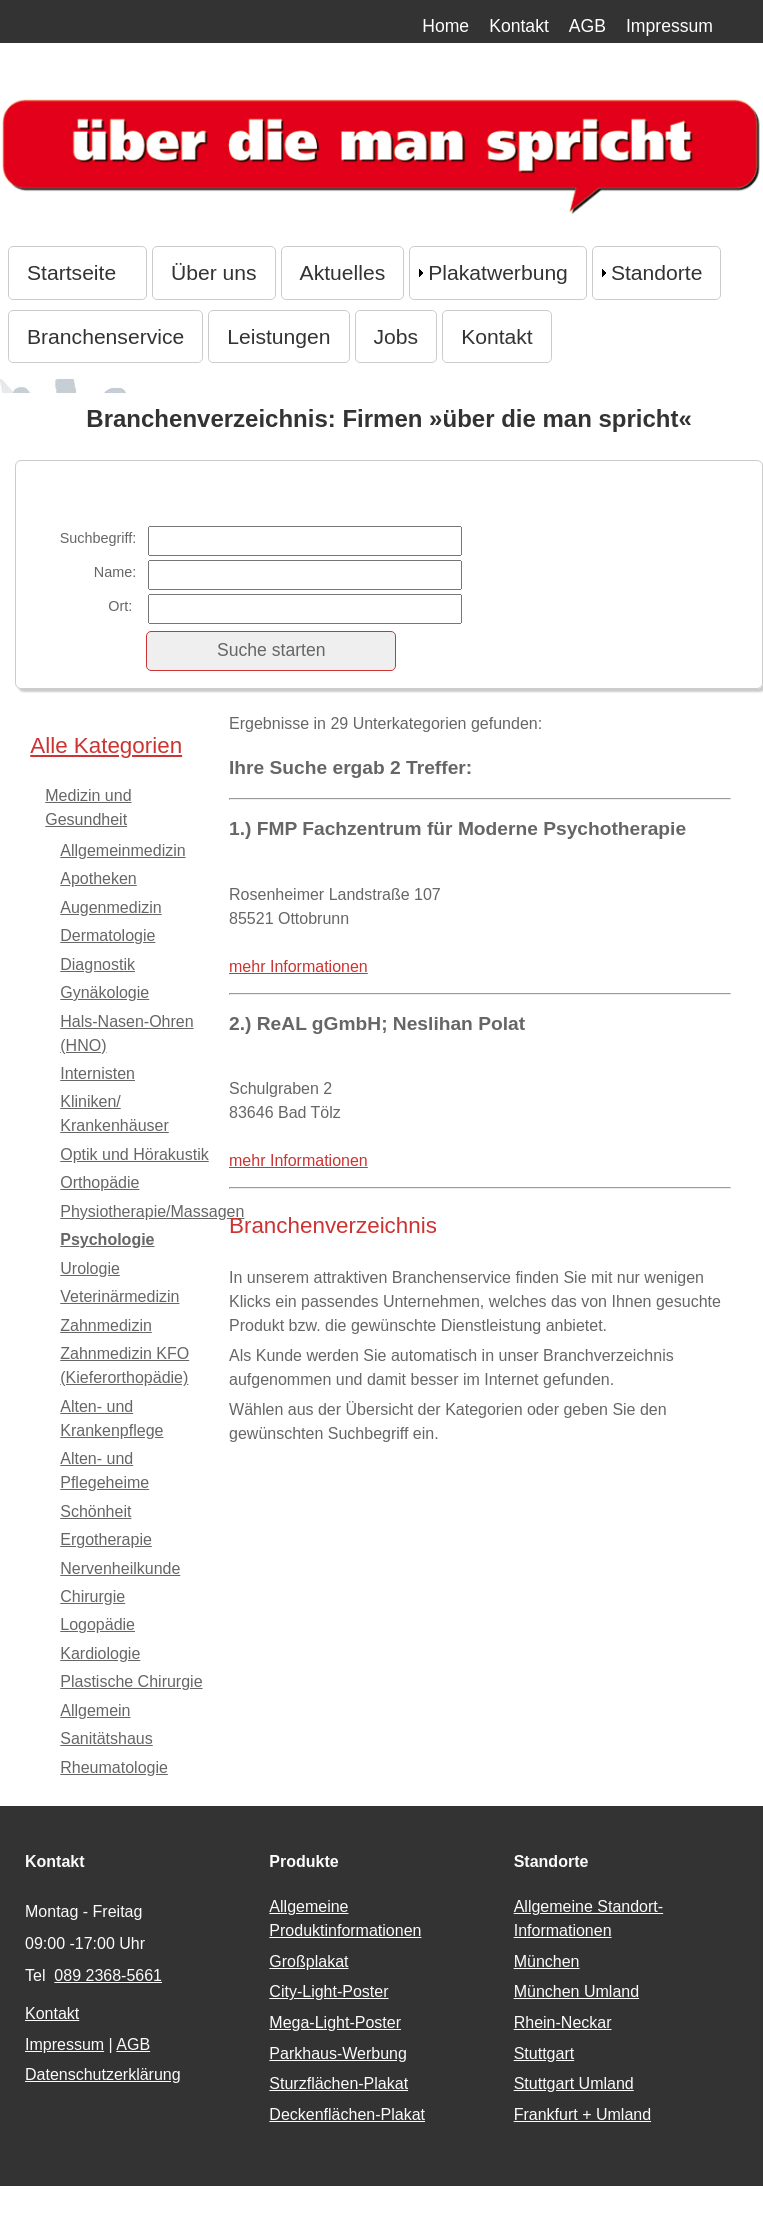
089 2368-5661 (108, 1975)
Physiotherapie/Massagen (152, 1211)
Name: (115, 572)
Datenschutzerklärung (103, 2074)
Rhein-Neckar (563, 2022)
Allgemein (95, 1710)
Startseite (77, 272)
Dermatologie (107, 935)
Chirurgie (92, 1596)
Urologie (90, 1268)
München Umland (576, 1991)
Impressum (669, 26)
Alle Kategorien (106, 745)
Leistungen (278, 336)
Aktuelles (343, 272)
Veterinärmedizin (119, 1296)
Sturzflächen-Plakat (338, 2083)
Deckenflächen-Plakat (347, 2114)
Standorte (657, 272)
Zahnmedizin (106, 1325)
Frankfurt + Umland (582, 2114)
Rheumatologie (114, 1767)
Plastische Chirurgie (131, 1681)
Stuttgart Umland (574, 2083)
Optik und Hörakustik (134, 1154)
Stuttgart (544, 2053)
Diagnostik (97, 964)
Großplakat (308, 1961)
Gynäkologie (104, 992)
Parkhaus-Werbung (338, 2053)
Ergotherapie (106, 1539)
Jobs (396, 336)
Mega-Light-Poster (335, 2022)
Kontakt (519, 26)
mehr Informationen (298, 966)
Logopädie (97, 1624)
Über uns (214, 272)
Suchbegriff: (98, 538)
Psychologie (107, 1239)
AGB (587, 26)
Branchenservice (105, 336)
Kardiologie (100, 1653)
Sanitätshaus (106, 1738)
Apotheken (98, 878)
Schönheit (95, 1511)
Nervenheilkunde (120, 1568)
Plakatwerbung (498, 272)
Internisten (97, 1073)
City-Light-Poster (328, 1991)
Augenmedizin (110, 907)
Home (445, 26)
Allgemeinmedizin (122, 850)
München (547, 1961)
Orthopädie (99, 1182)
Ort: (122, 606)
